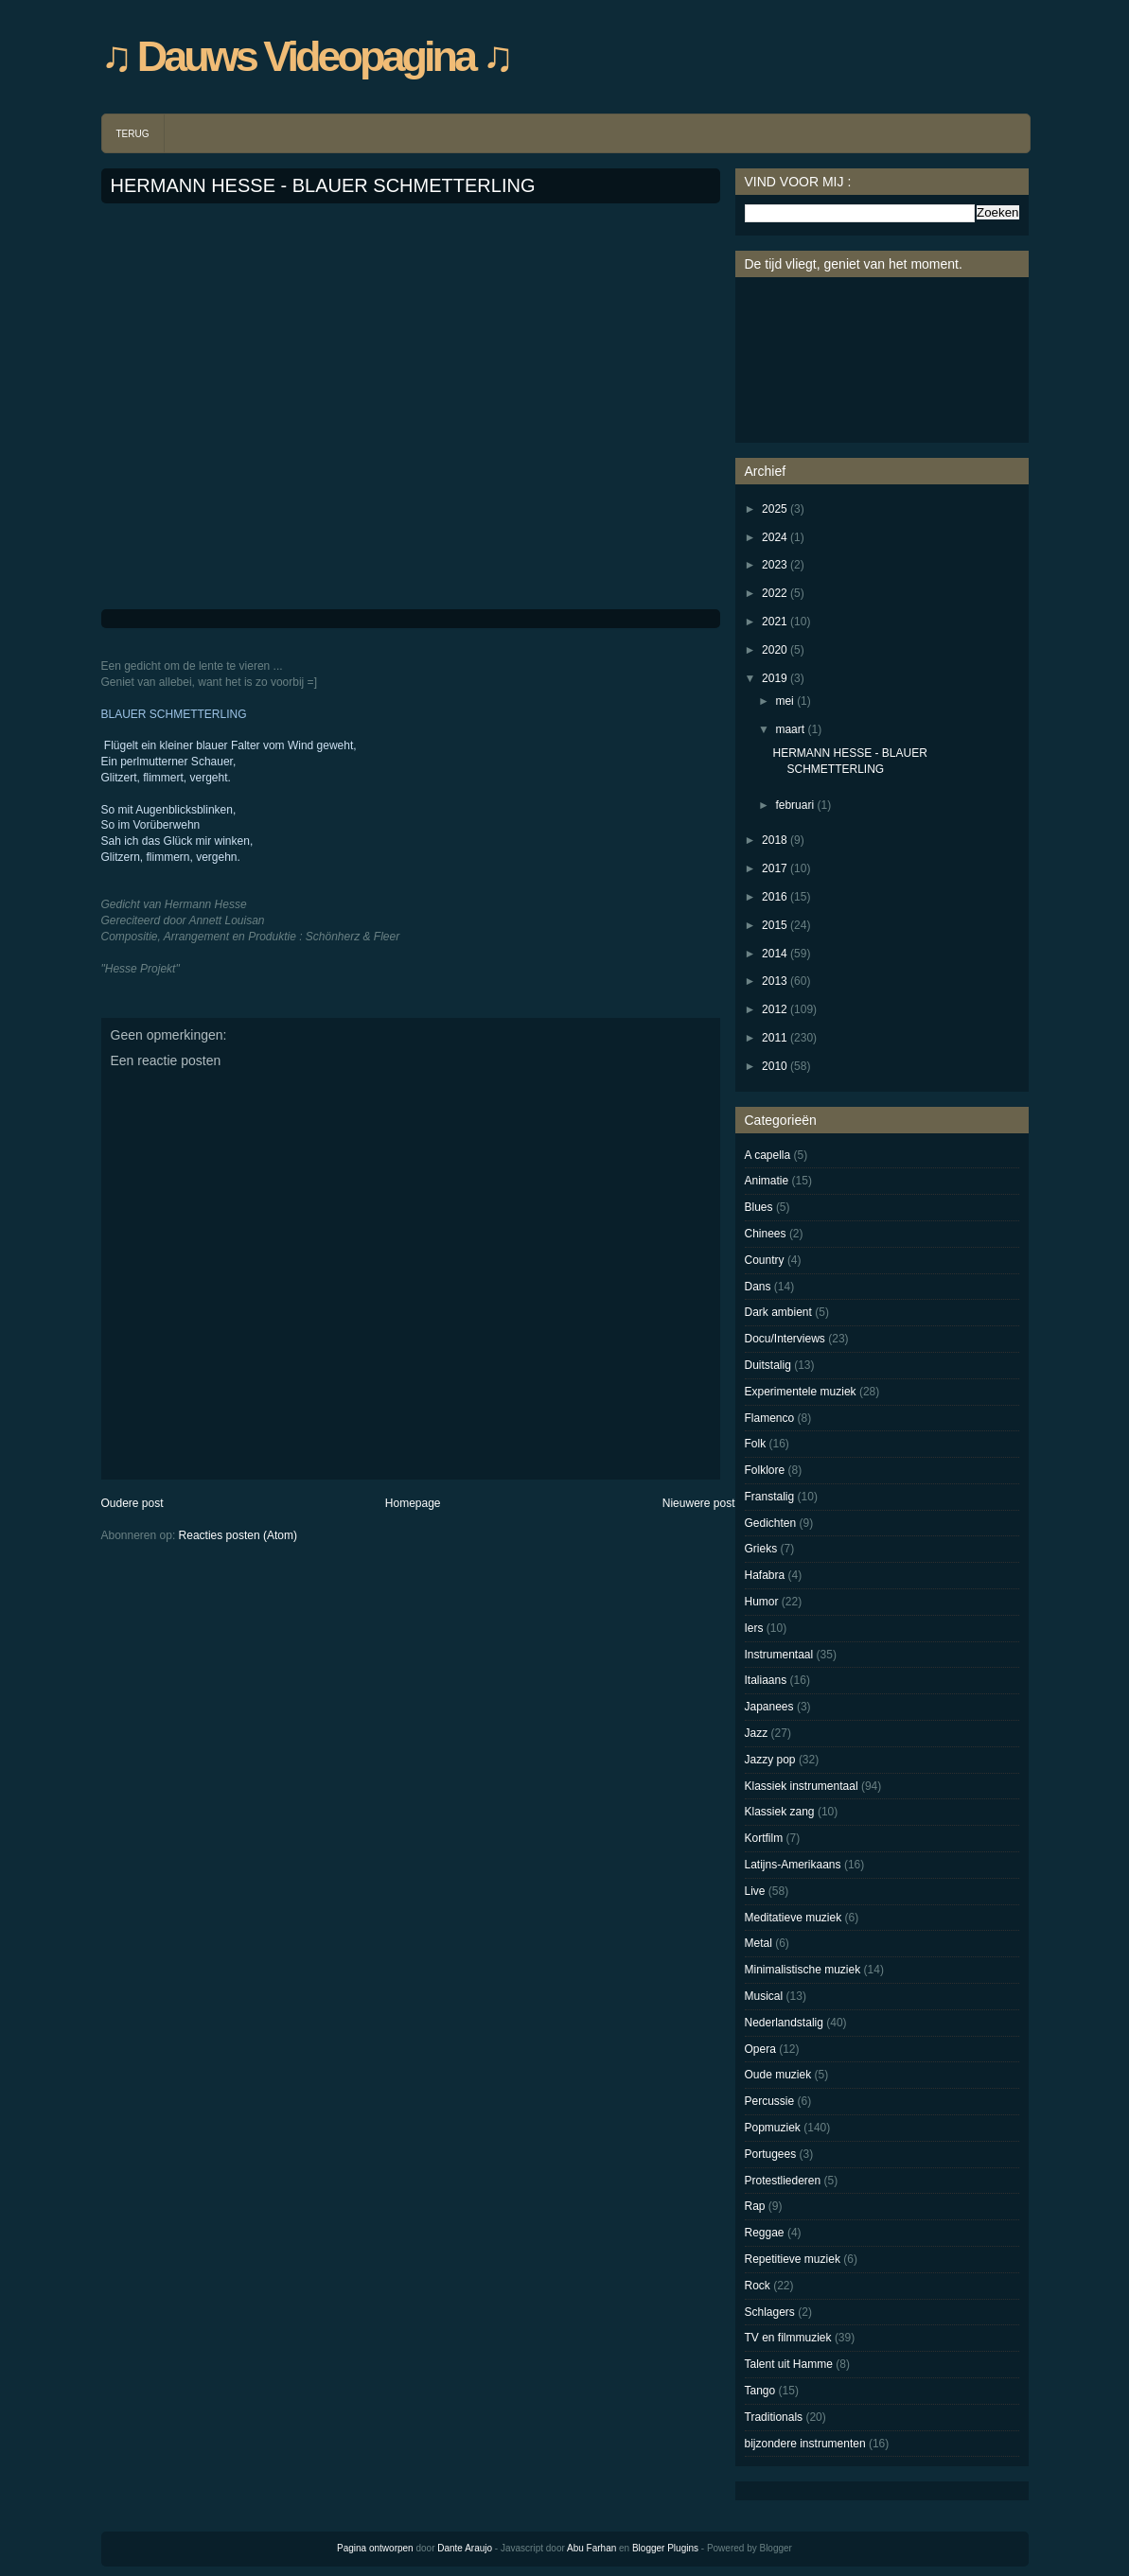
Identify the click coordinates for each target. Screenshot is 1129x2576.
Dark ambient (778, 1312)
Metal (758, 1943)
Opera (760, 2049)
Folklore (765, 1470)
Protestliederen (783, 2180)
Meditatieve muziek (793, 1917)
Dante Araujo (464, 2548)
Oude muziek (778, 2074)
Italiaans (766, 1680)
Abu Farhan (591, 2548)
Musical (764, 1996)
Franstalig (770, 1496)
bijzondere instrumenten (805, 2443)
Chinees (765, 1233)
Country (765, 1260)
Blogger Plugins (665, 2548)
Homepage (413, 1503)
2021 (774, 621)
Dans (758, 1286)
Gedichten (771, 1523)
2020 (774, 650)
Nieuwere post (698, 1503)
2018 (774, 840)
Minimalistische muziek (803, 1969)
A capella (768, 1155)
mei (784, 701)
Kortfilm (764, 1838)
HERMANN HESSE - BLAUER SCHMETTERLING (323, 185)
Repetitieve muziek (792, 2259)
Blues (759, 1207)
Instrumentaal (779, 1654)
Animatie (767, 1180)
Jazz (756, 1733)
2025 (774, 509)
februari (794, 805)
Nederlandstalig (784, 2022)
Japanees (769, 1706)
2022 (774, 593)
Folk (756, 1443)
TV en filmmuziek (788, 2337)
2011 (774, 1037)
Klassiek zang (780, 1811)
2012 (774, 1009)
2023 (774, 564)
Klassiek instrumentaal (801, 1786)
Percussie (770, 2101)
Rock (757, 2285)
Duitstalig (768, 1365)
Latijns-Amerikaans (793, 1864)
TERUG (133, 134)
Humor (762, 1601)
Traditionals (774, 2417)
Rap (755, 2206)
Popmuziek (773, 2127)
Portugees (771, 2154)
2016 (774, 896)
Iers (754, 1628)
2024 (774, 537)
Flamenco (770, 1418)
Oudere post (132, 1503)
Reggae (765, 2232)
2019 (774, 678)
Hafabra (765, 1575)
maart (789, 729)
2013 (774, 981)
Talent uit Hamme (789, 2364)
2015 (774, 925)
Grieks (761, 1548)
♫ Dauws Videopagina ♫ (306, 56)
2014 (774, 953)
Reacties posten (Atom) (238, 1535)
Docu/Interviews (785, 1338)
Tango (760, 2390)
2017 (774, 868)
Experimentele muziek (800, 1391)
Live (755, 1891)
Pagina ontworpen (375, 2548)
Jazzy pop (770, 1759)
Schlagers (770, 2312)
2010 (774, 1066)
